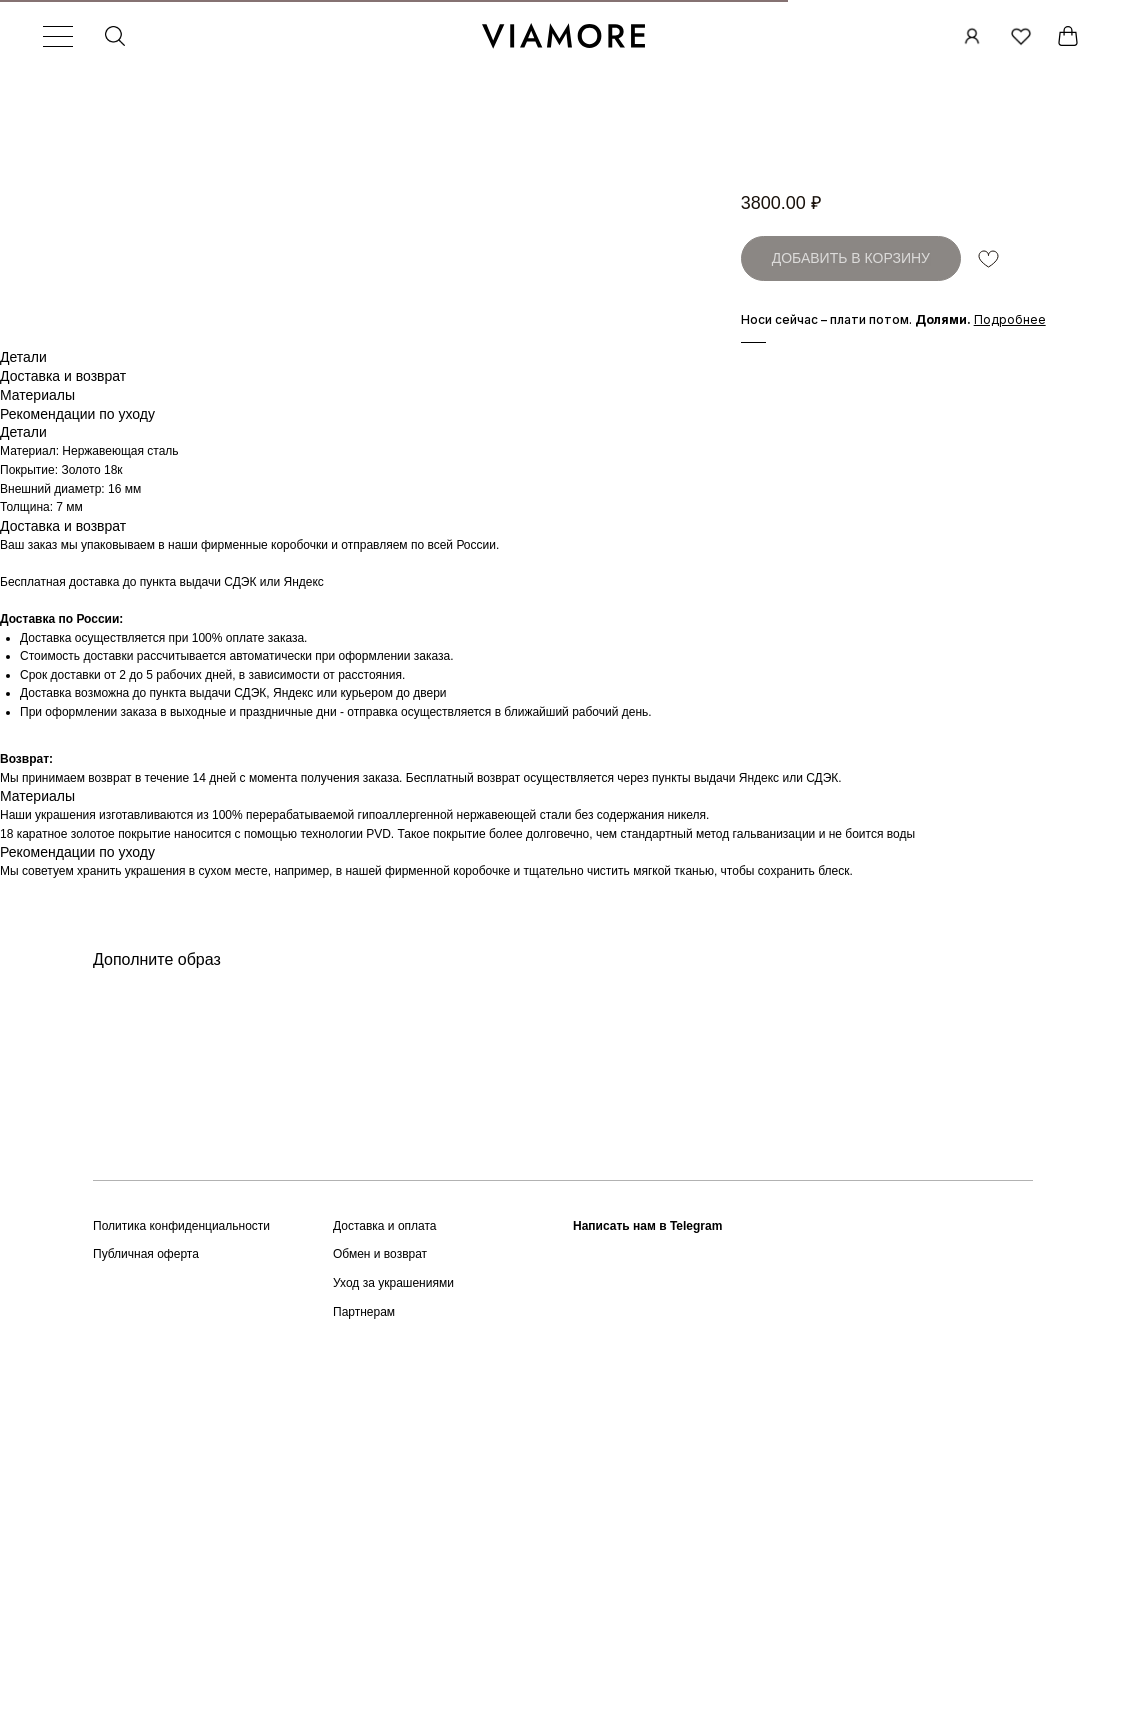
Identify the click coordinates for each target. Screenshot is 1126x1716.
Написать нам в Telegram (647, 1531)
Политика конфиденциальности (181, 1531)
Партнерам (364, 1617)
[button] (1010, 319)
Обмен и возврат (380, 1560)
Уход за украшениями (393, 1588)
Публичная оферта (146, 1560)
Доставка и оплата (385, 1531)
